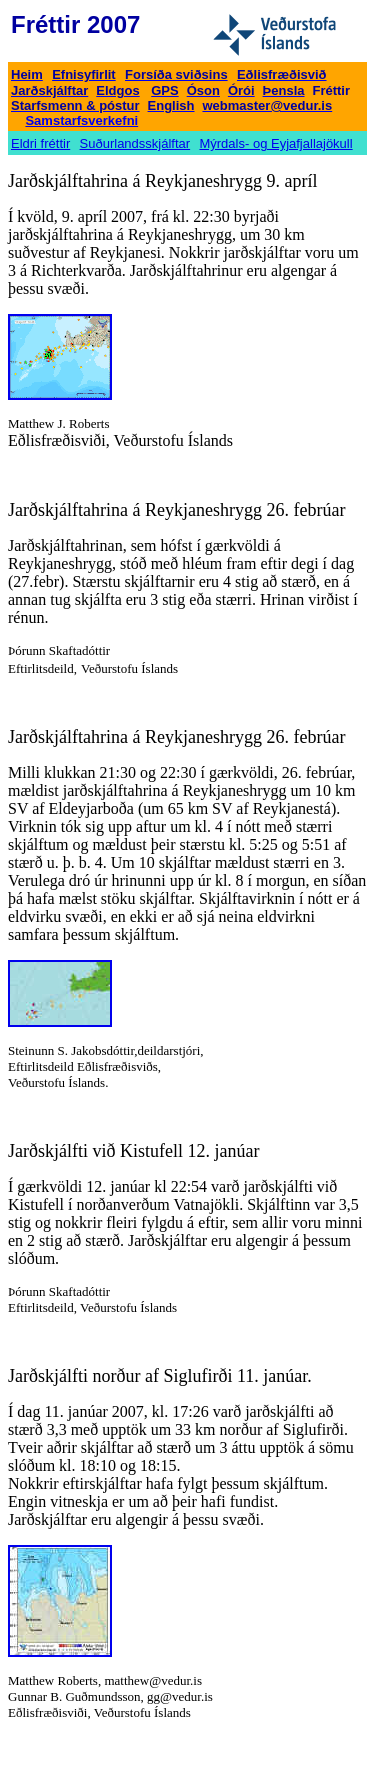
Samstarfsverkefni (81, 120)
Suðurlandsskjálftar (135, 143)
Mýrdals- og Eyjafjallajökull (275, 143)
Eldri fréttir (40, 143)
